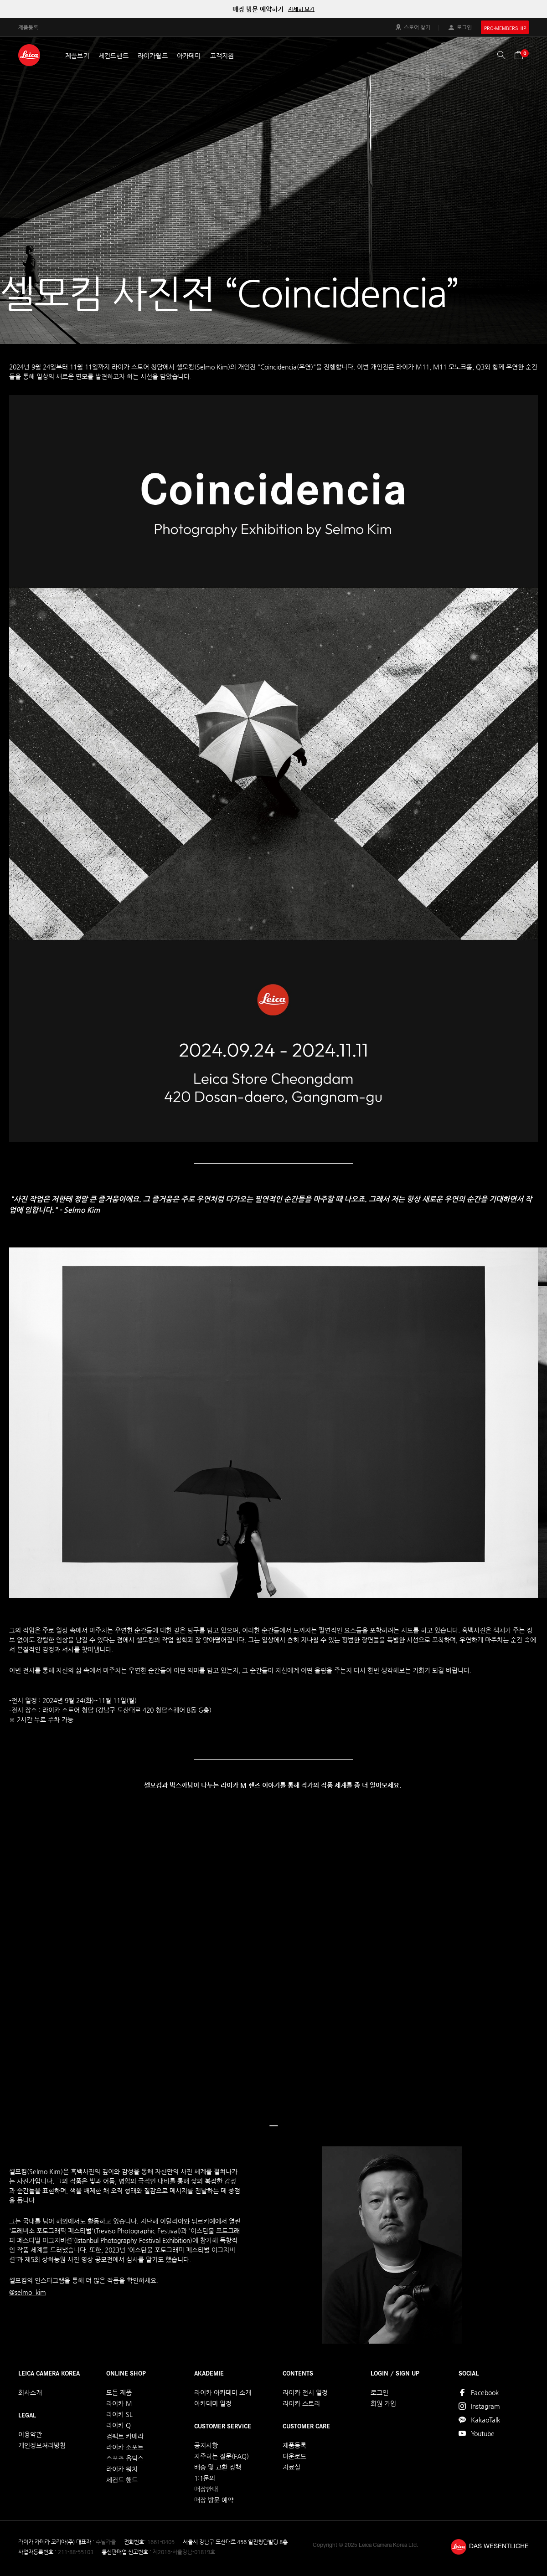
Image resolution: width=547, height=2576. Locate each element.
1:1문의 (204, 2478)
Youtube (483, 2433)
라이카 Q (118, 2425)
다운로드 (294, 2456)
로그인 (464, 27)
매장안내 (206, 2489)
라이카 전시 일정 (305, 2392)
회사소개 (30, 2392)
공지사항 (206, 2445)
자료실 (291, 2467)
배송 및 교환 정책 (217, 2467)
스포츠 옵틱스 (125, 2458)
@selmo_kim (27, 2292)
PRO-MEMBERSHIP (505, 28)
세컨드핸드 (113, 55)
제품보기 (77, 55)
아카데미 (189, 55)
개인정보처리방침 (42, 2445)
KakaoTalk (485, 2419)
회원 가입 (383, 2403)
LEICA (29, 55)
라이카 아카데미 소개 (222, 2392)
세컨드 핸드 (122, 2480)
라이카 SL (119, 2414)
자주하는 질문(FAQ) (221, 2456)
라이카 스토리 (301, 2403)
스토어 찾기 (417, 27)
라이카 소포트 (125, 2447)
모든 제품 (119, 2392)
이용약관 (30, 2434)
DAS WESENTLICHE (499, 2547)
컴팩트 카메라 (125, 2436)
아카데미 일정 (213, 2403)
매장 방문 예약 (213, 2500)
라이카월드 (153, 55)
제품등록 (28, 27)
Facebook (485, 2392)
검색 (501, 55)
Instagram (485, 2406)
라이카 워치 (122, 2469)
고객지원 (222, 55)
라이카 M (119, 2403)
